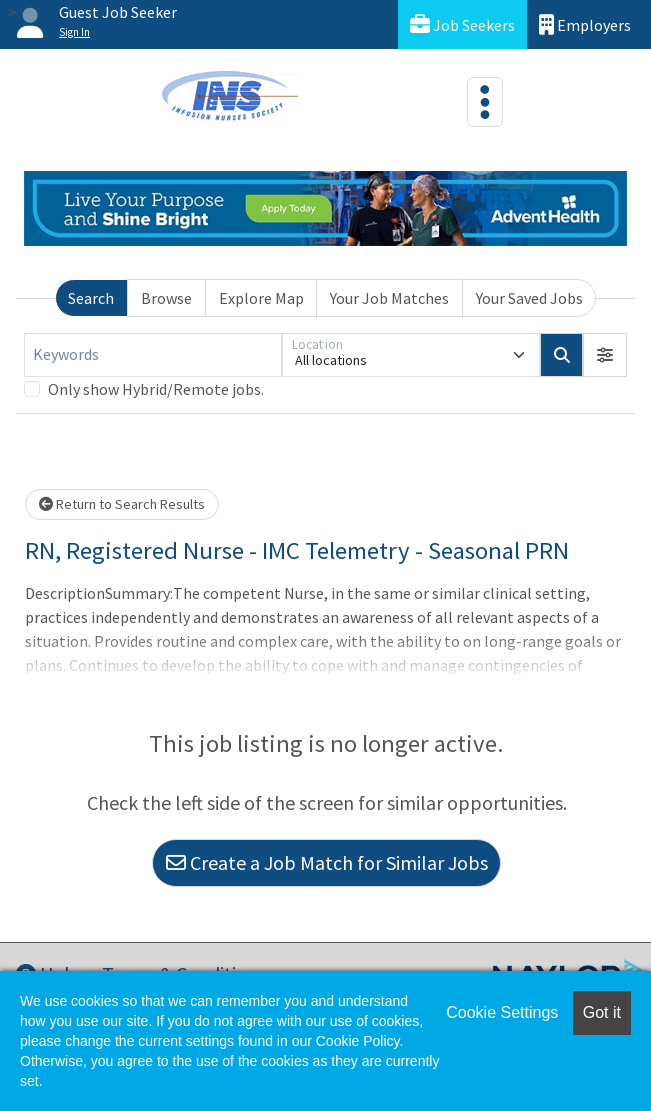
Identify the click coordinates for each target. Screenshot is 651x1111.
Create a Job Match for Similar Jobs (327, 862)
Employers (585, 24)
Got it (602, 1012)
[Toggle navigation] (485, 102)
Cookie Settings (502, 1012)
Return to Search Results (122, 504)
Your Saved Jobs (529, 298)
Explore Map (261, 298)
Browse (166, 298)
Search (91, 298)
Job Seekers (462, 24)
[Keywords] (153, 355)
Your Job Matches (389, 298)
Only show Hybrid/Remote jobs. (156, 389)
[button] (605, 355)
